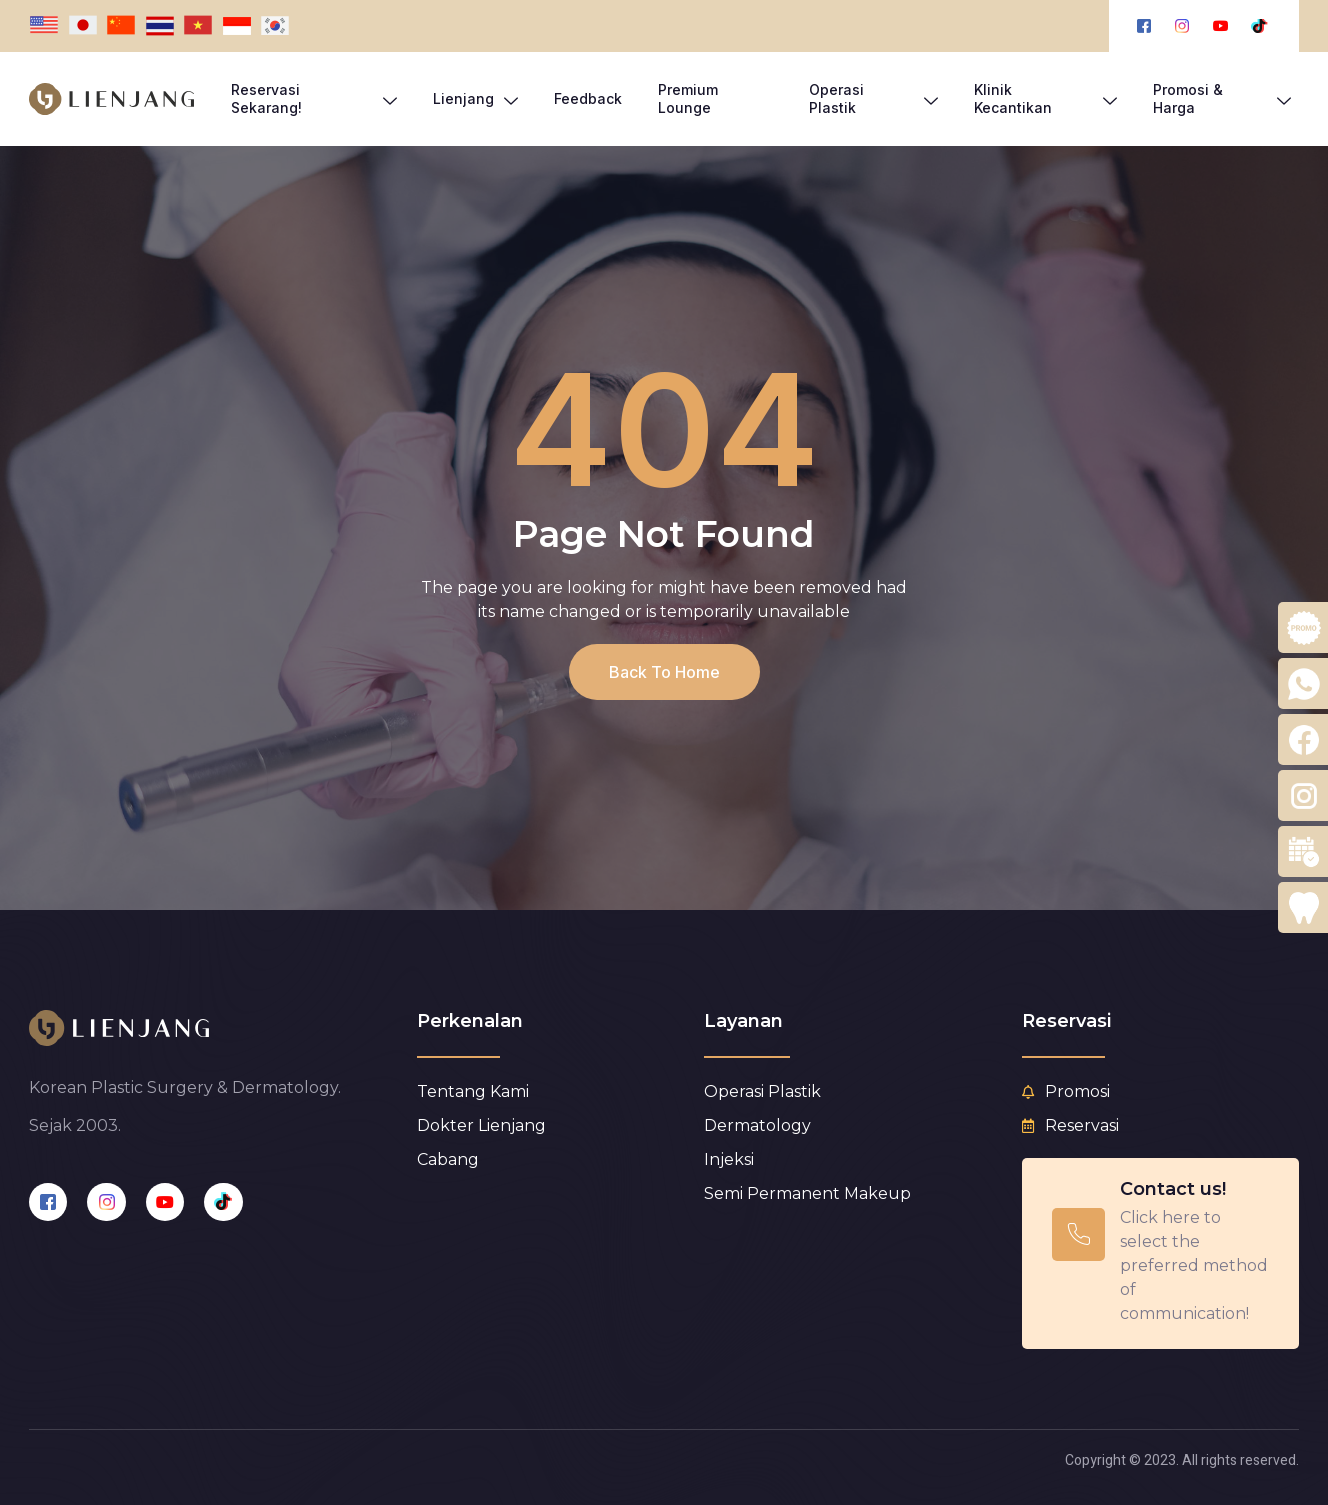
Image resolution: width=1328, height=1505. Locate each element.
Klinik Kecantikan (1045, 98)
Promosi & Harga (1222, 98)
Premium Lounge (688, 98)
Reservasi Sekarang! (314, 98)
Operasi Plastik (873, 98)
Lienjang (475, 99)
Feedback (588, 98)
